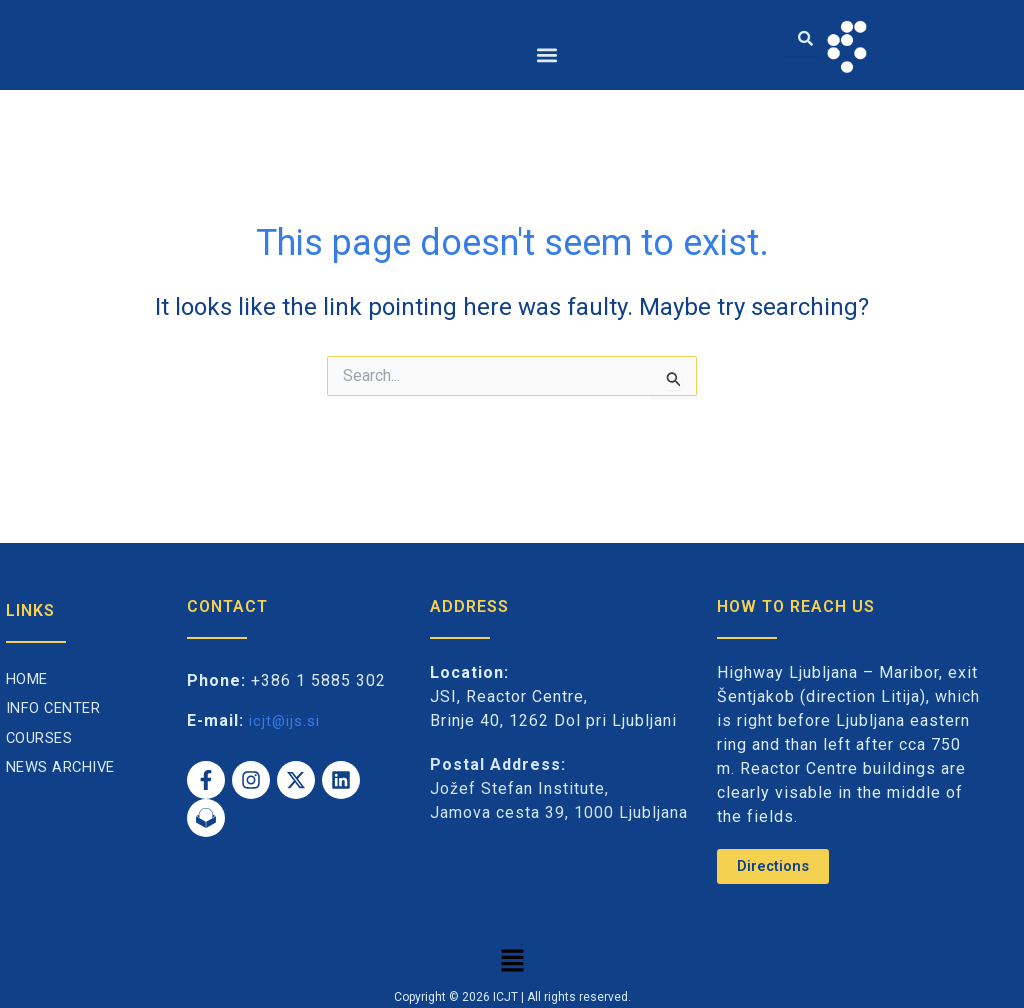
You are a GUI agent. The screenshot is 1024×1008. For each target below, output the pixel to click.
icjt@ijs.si (287, 719)
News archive (65, 766)
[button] (547, 54)
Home (29, 677)
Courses (43, 736)
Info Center (58, 707)
